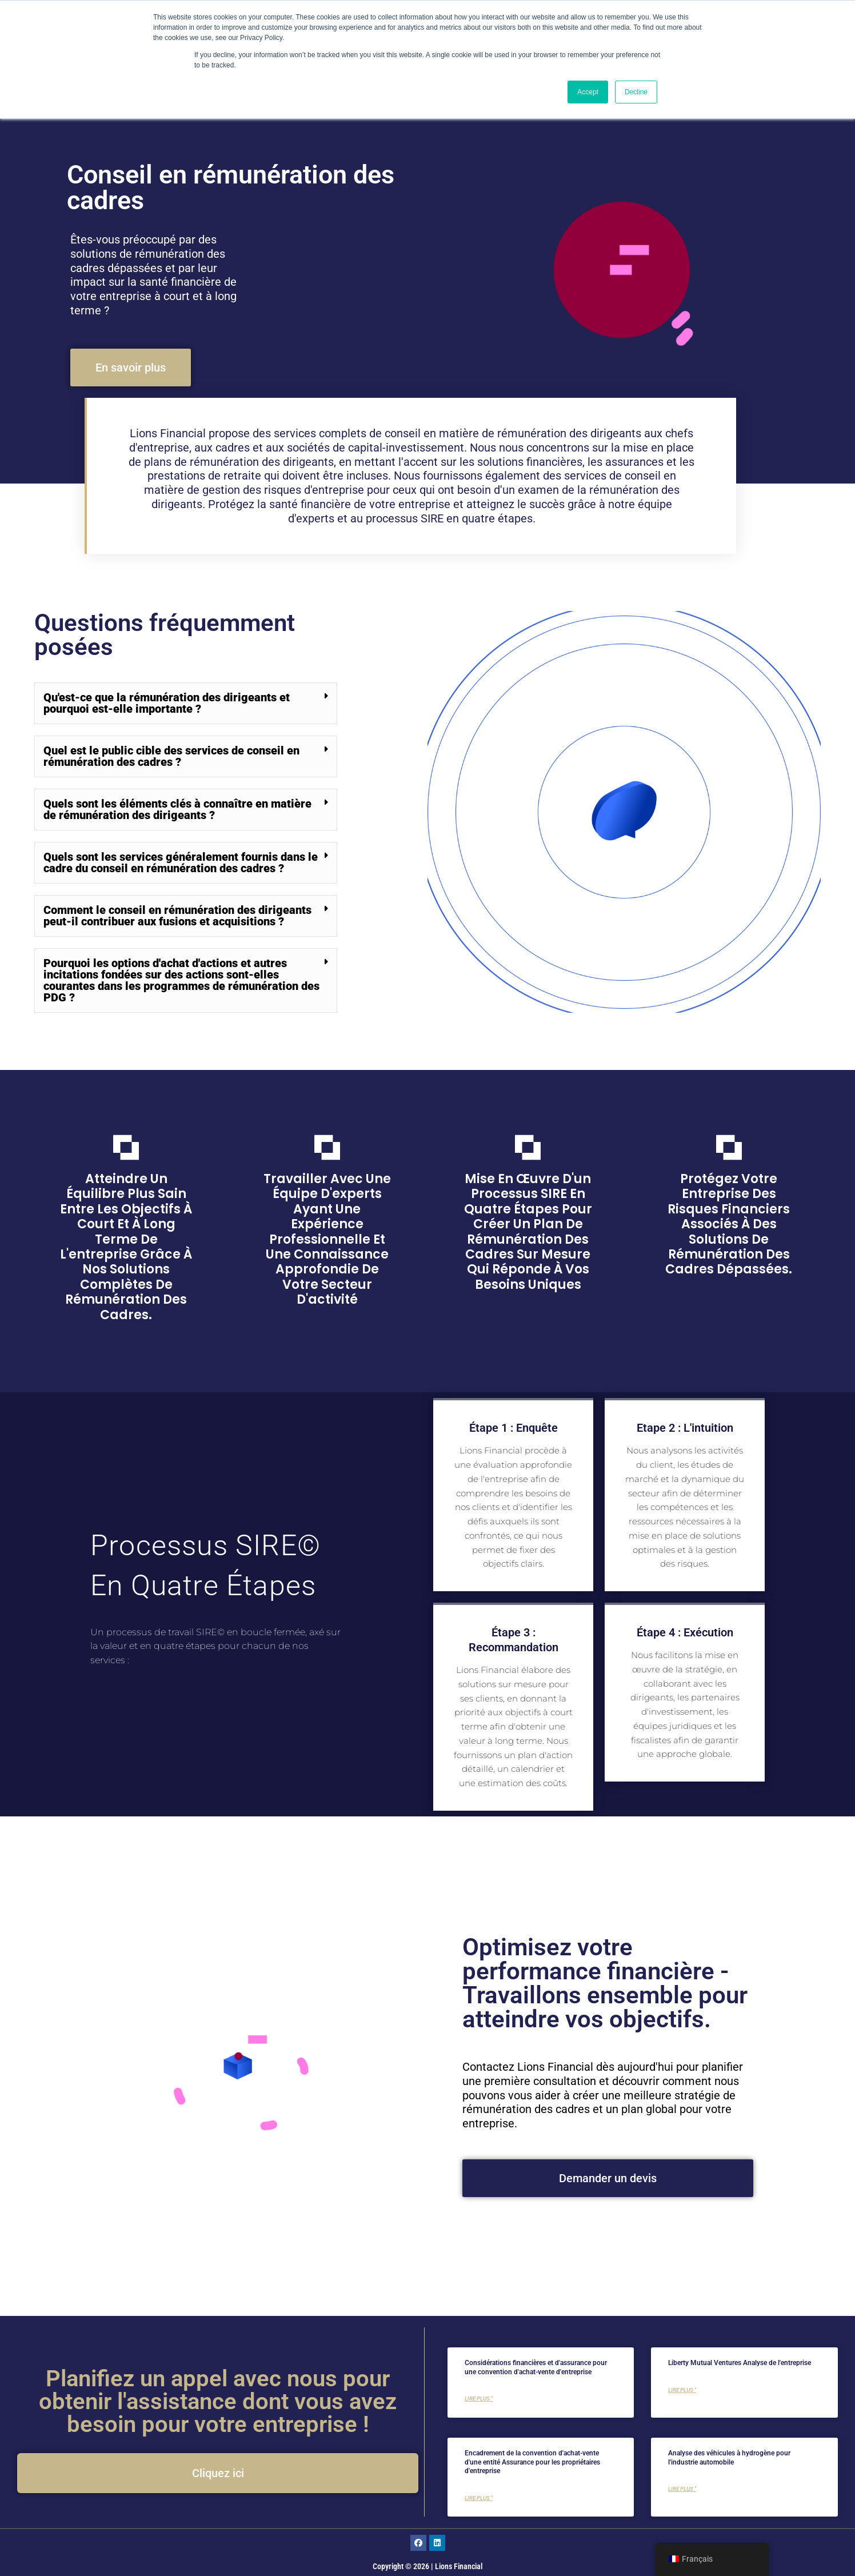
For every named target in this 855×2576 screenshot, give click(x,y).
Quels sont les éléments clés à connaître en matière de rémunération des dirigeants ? (177, 809)
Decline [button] (636, 92)
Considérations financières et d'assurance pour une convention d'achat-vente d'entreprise (536, 2367)
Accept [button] (587, 92)
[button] (186, 703)
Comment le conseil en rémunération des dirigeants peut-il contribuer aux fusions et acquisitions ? (177, 915)
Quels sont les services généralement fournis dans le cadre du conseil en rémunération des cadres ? (180, 862)
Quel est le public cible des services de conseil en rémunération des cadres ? (171, 756)
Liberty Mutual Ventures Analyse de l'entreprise (739, 2363)
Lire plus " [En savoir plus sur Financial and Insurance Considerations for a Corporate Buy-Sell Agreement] (479, 2398)
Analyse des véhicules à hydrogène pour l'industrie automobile (729, 2457)
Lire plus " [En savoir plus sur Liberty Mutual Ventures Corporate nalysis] (682, 2390)
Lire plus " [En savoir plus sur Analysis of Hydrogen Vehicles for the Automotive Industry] (682, 2489)
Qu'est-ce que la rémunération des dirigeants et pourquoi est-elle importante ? (166, 703)
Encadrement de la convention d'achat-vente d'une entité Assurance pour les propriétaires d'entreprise (532, 2462)
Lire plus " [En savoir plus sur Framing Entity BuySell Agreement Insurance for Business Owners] (479, 2498)
